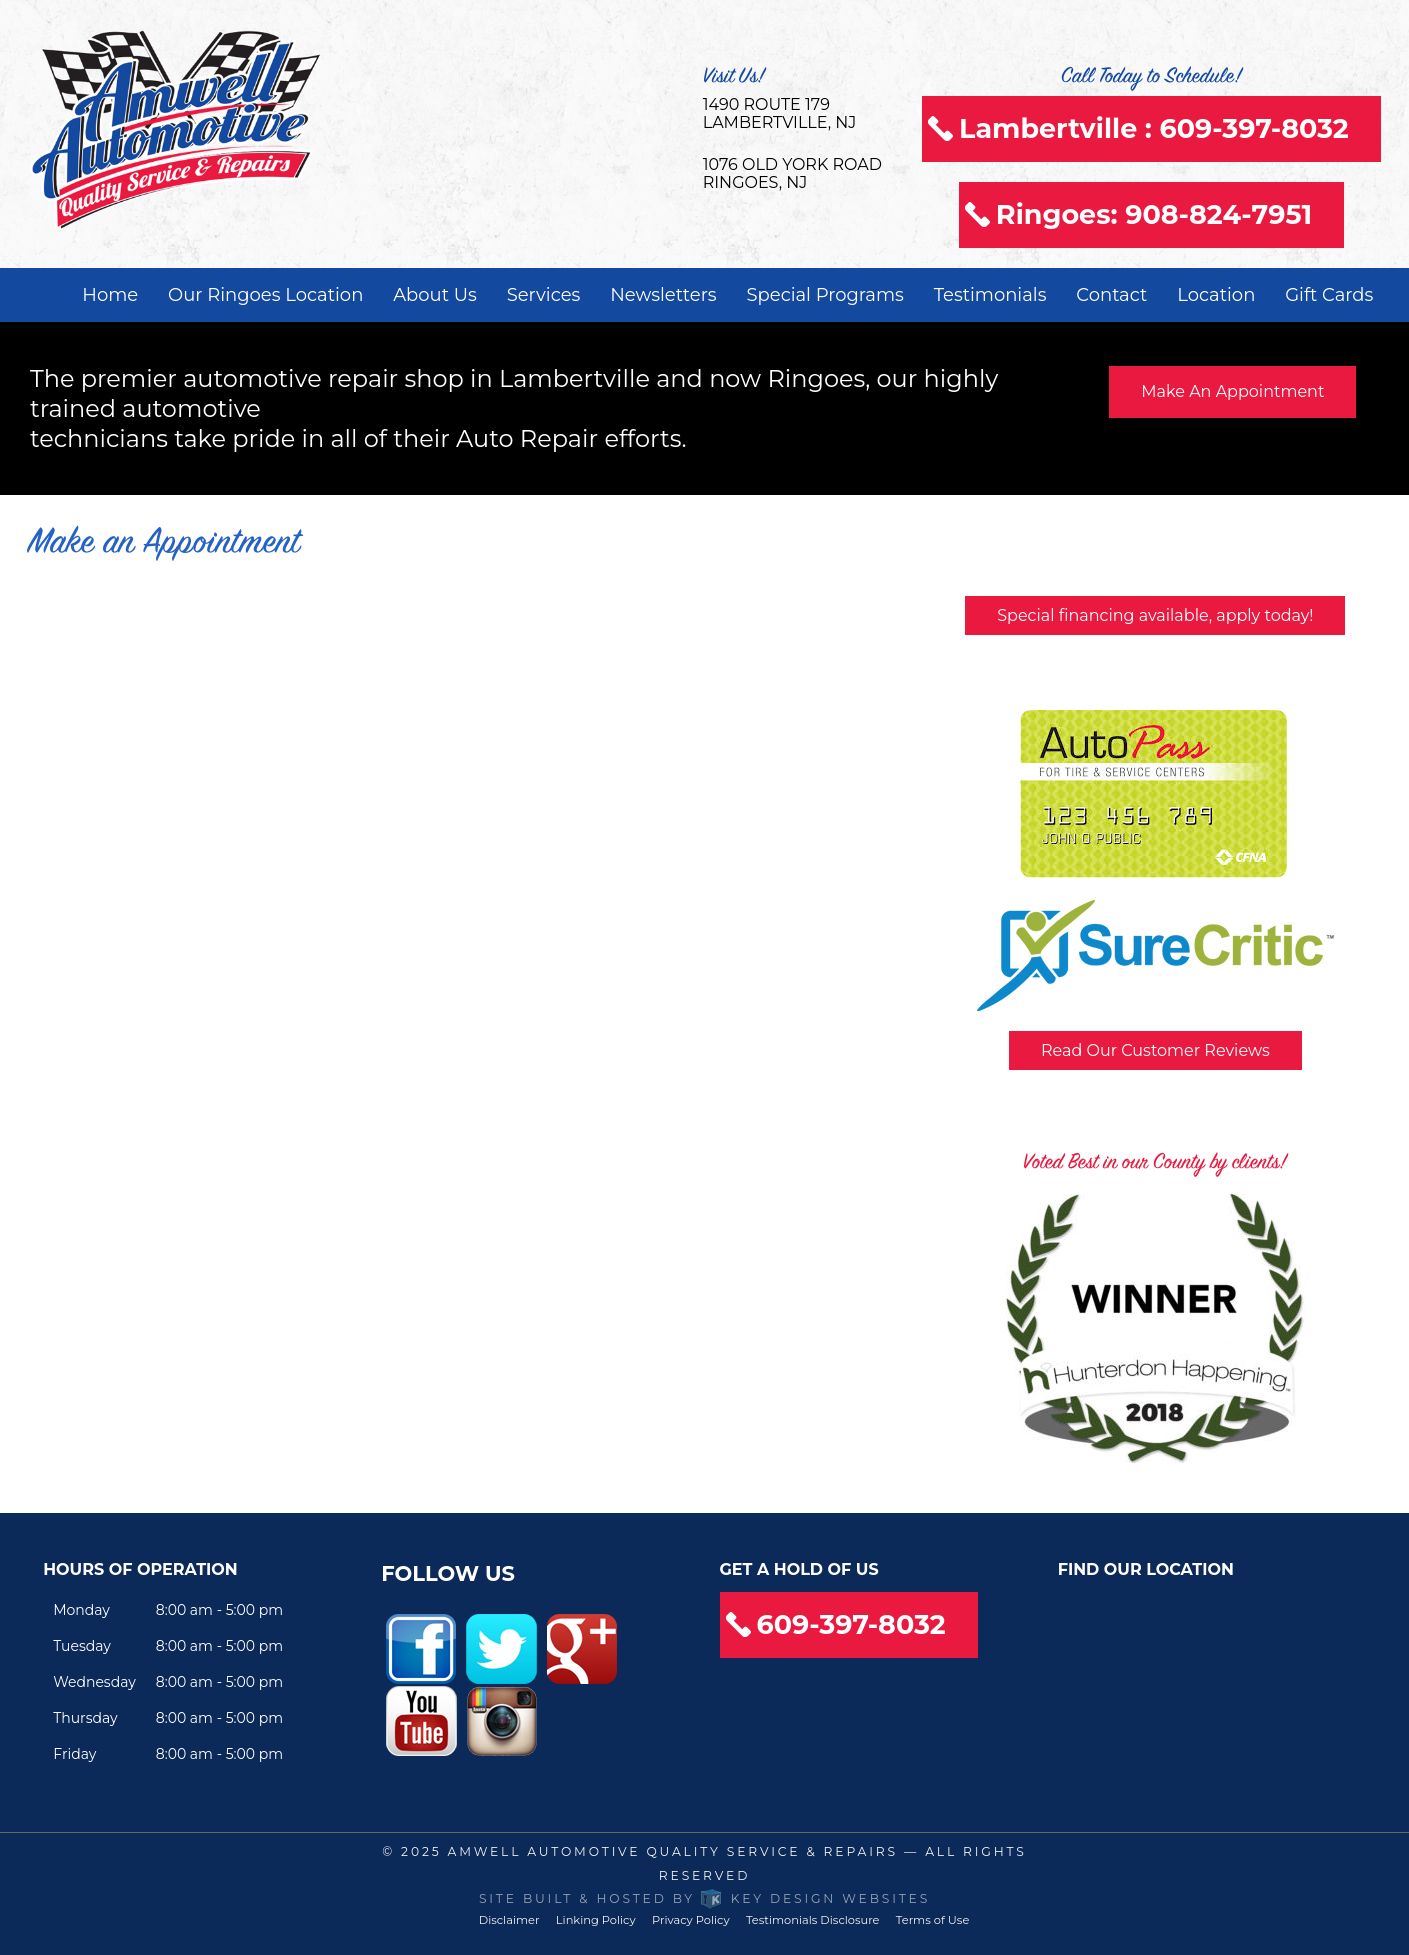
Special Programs (825, 295)
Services (544, 295)
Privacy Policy (691, 1920)
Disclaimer (509, 1920)
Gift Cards (1329, 295)
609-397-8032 (851, 1624)
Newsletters (663, 295)
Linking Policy (596, 1920)
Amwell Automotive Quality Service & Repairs (673, 1851)
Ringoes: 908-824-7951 (1154, 214)
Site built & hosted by (704, 1898)
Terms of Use (932, 1920)
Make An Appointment (1232, 391)
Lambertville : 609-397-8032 (1154, 128)
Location (1216, 295)
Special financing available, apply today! (1155, 615)
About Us (435, 295)
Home (110, 295)
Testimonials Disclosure (813, 1920)
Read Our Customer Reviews (1155, 1050)
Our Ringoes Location (265, 295)
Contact (1111, 295)
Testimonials (990, 295)
